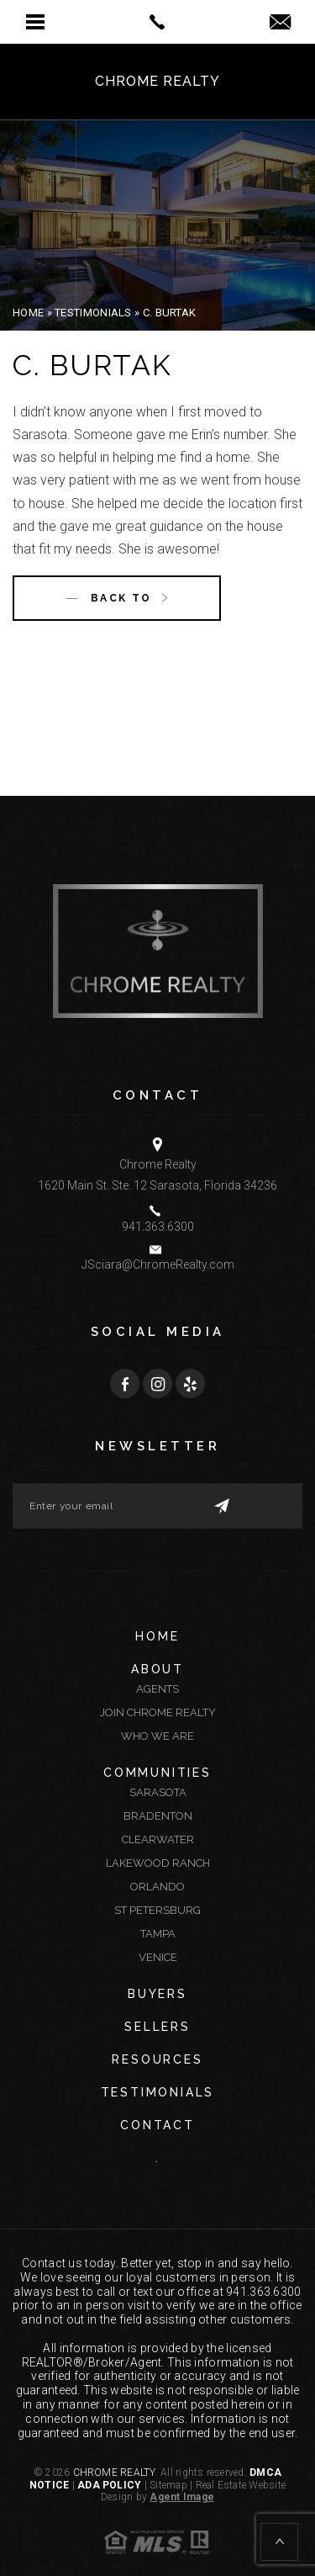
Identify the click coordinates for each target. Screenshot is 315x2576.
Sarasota (157, 1792)
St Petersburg (157, 1910)
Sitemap (168, 2485)
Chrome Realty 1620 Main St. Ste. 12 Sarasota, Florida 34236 (157, 1175)
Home (157, 1636)
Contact (157, 2125)
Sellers (157, 2027)
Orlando (157, 1886)
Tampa (158, 1933)
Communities (157, 1772)
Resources (157, 2059)
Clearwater (158, 1839)
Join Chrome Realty (158, 1712)
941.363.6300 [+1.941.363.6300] (158, 1226)
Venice (158, 1957)
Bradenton (157, 1815)
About (157, 1669)
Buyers (157, 1994)
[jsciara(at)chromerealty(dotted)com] (280, 23)
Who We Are (157, 1736)
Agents (157, 1688)
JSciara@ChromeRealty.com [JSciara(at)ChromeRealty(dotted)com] (157, 1264)
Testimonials (158, 2092)
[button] (35, 22)
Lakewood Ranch (158, 1863)
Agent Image (182, 2497)
